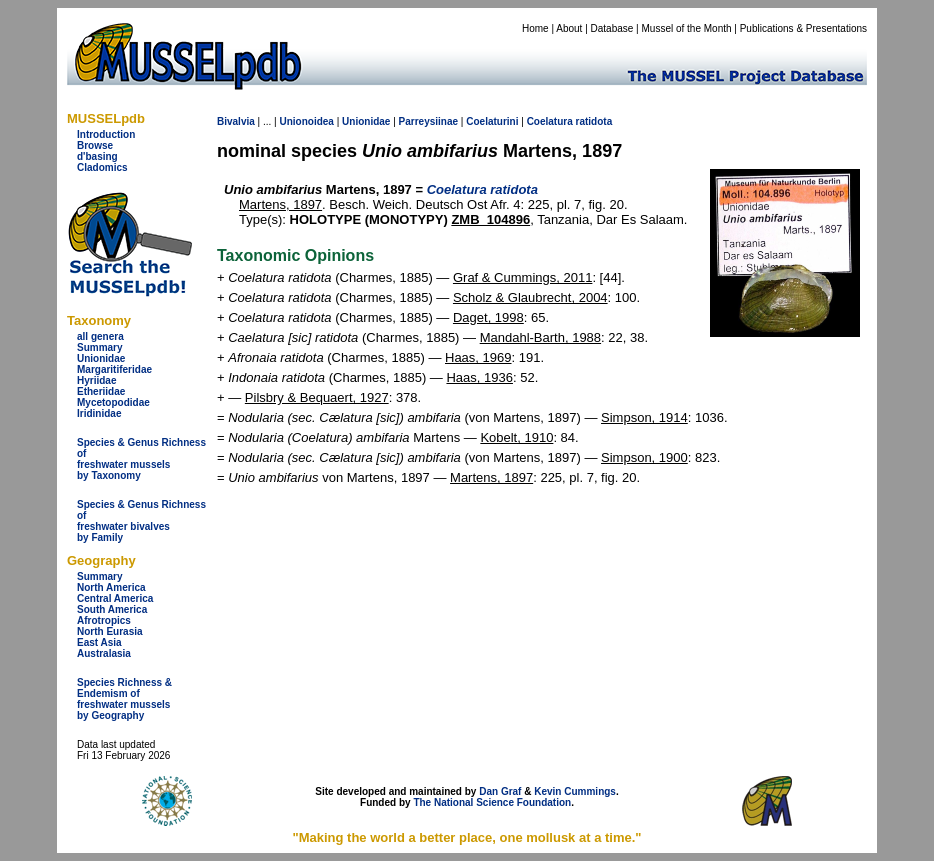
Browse (95, 145)
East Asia (99, 642)
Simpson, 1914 (644, 417)
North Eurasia (110, 631)
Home (535, 28)
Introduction (106, 134)
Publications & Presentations (803, 28)
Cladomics (102, 167)
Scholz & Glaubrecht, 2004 (530, 297)
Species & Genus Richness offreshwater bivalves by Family (141, 521)
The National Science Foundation (492, 802)
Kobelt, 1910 (516, 437)
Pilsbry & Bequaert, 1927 (317, 397)
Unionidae (101, 358)
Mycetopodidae (113, 402)
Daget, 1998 (488, 317)
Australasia (104, 653)
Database (612, 28)
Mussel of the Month (687, 28)
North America (111, 587)
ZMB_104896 (490, 219)
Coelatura (550, 121)
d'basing (97, 156)
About (569, 28)
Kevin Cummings (575, 791)
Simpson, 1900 (644, 457)
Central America (115, 598)
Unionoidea (306, 121)
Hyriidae (96, 380)
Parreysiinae (429, 121)
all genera (100, 336)
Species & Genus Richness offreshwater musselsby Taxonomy (141, 459)
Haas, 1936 (479, 377)
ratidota (594, 121)
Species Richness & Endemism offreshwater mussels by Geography (124, 699)
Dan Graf (500, 791)
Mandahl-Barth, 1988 (540, 337)
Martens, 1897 (280, 204)
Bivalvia (236, 121)
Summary (100, 347)
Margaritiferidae (114, 369)
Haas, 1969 (478, 357)
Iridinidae (99, 413)
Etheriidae (101, 391)
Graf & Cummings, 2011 (522, 277)
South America (112, 609)
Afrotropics (104, 620)
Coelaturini (492, 121)
